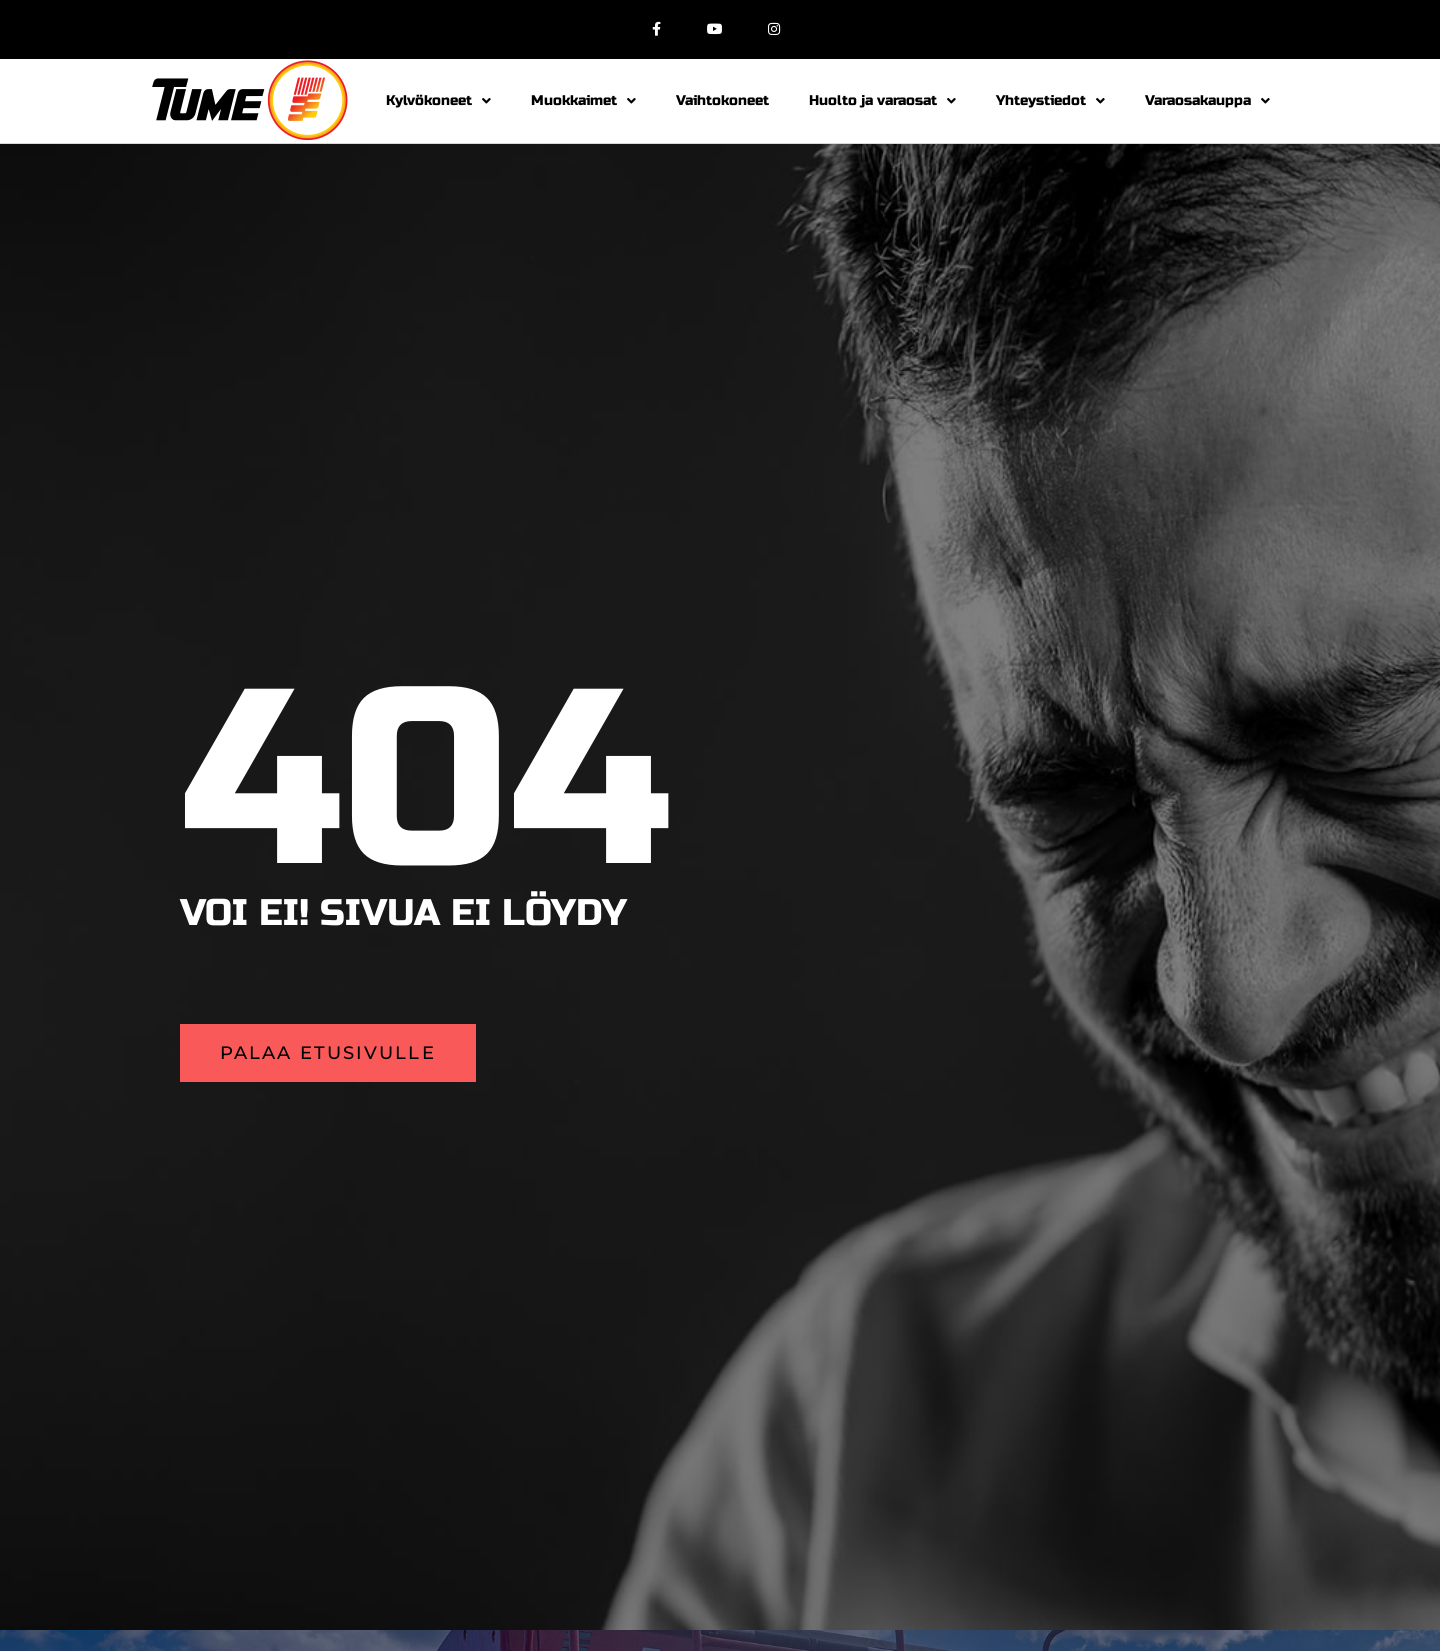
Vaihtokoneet (722, 100)
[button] (328, 1053)
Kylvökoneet (438, 101)
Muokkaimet (583, 101)
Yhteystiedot (1050, 101)
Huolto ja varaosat (882, 101)
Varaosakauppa (1207, 101)
